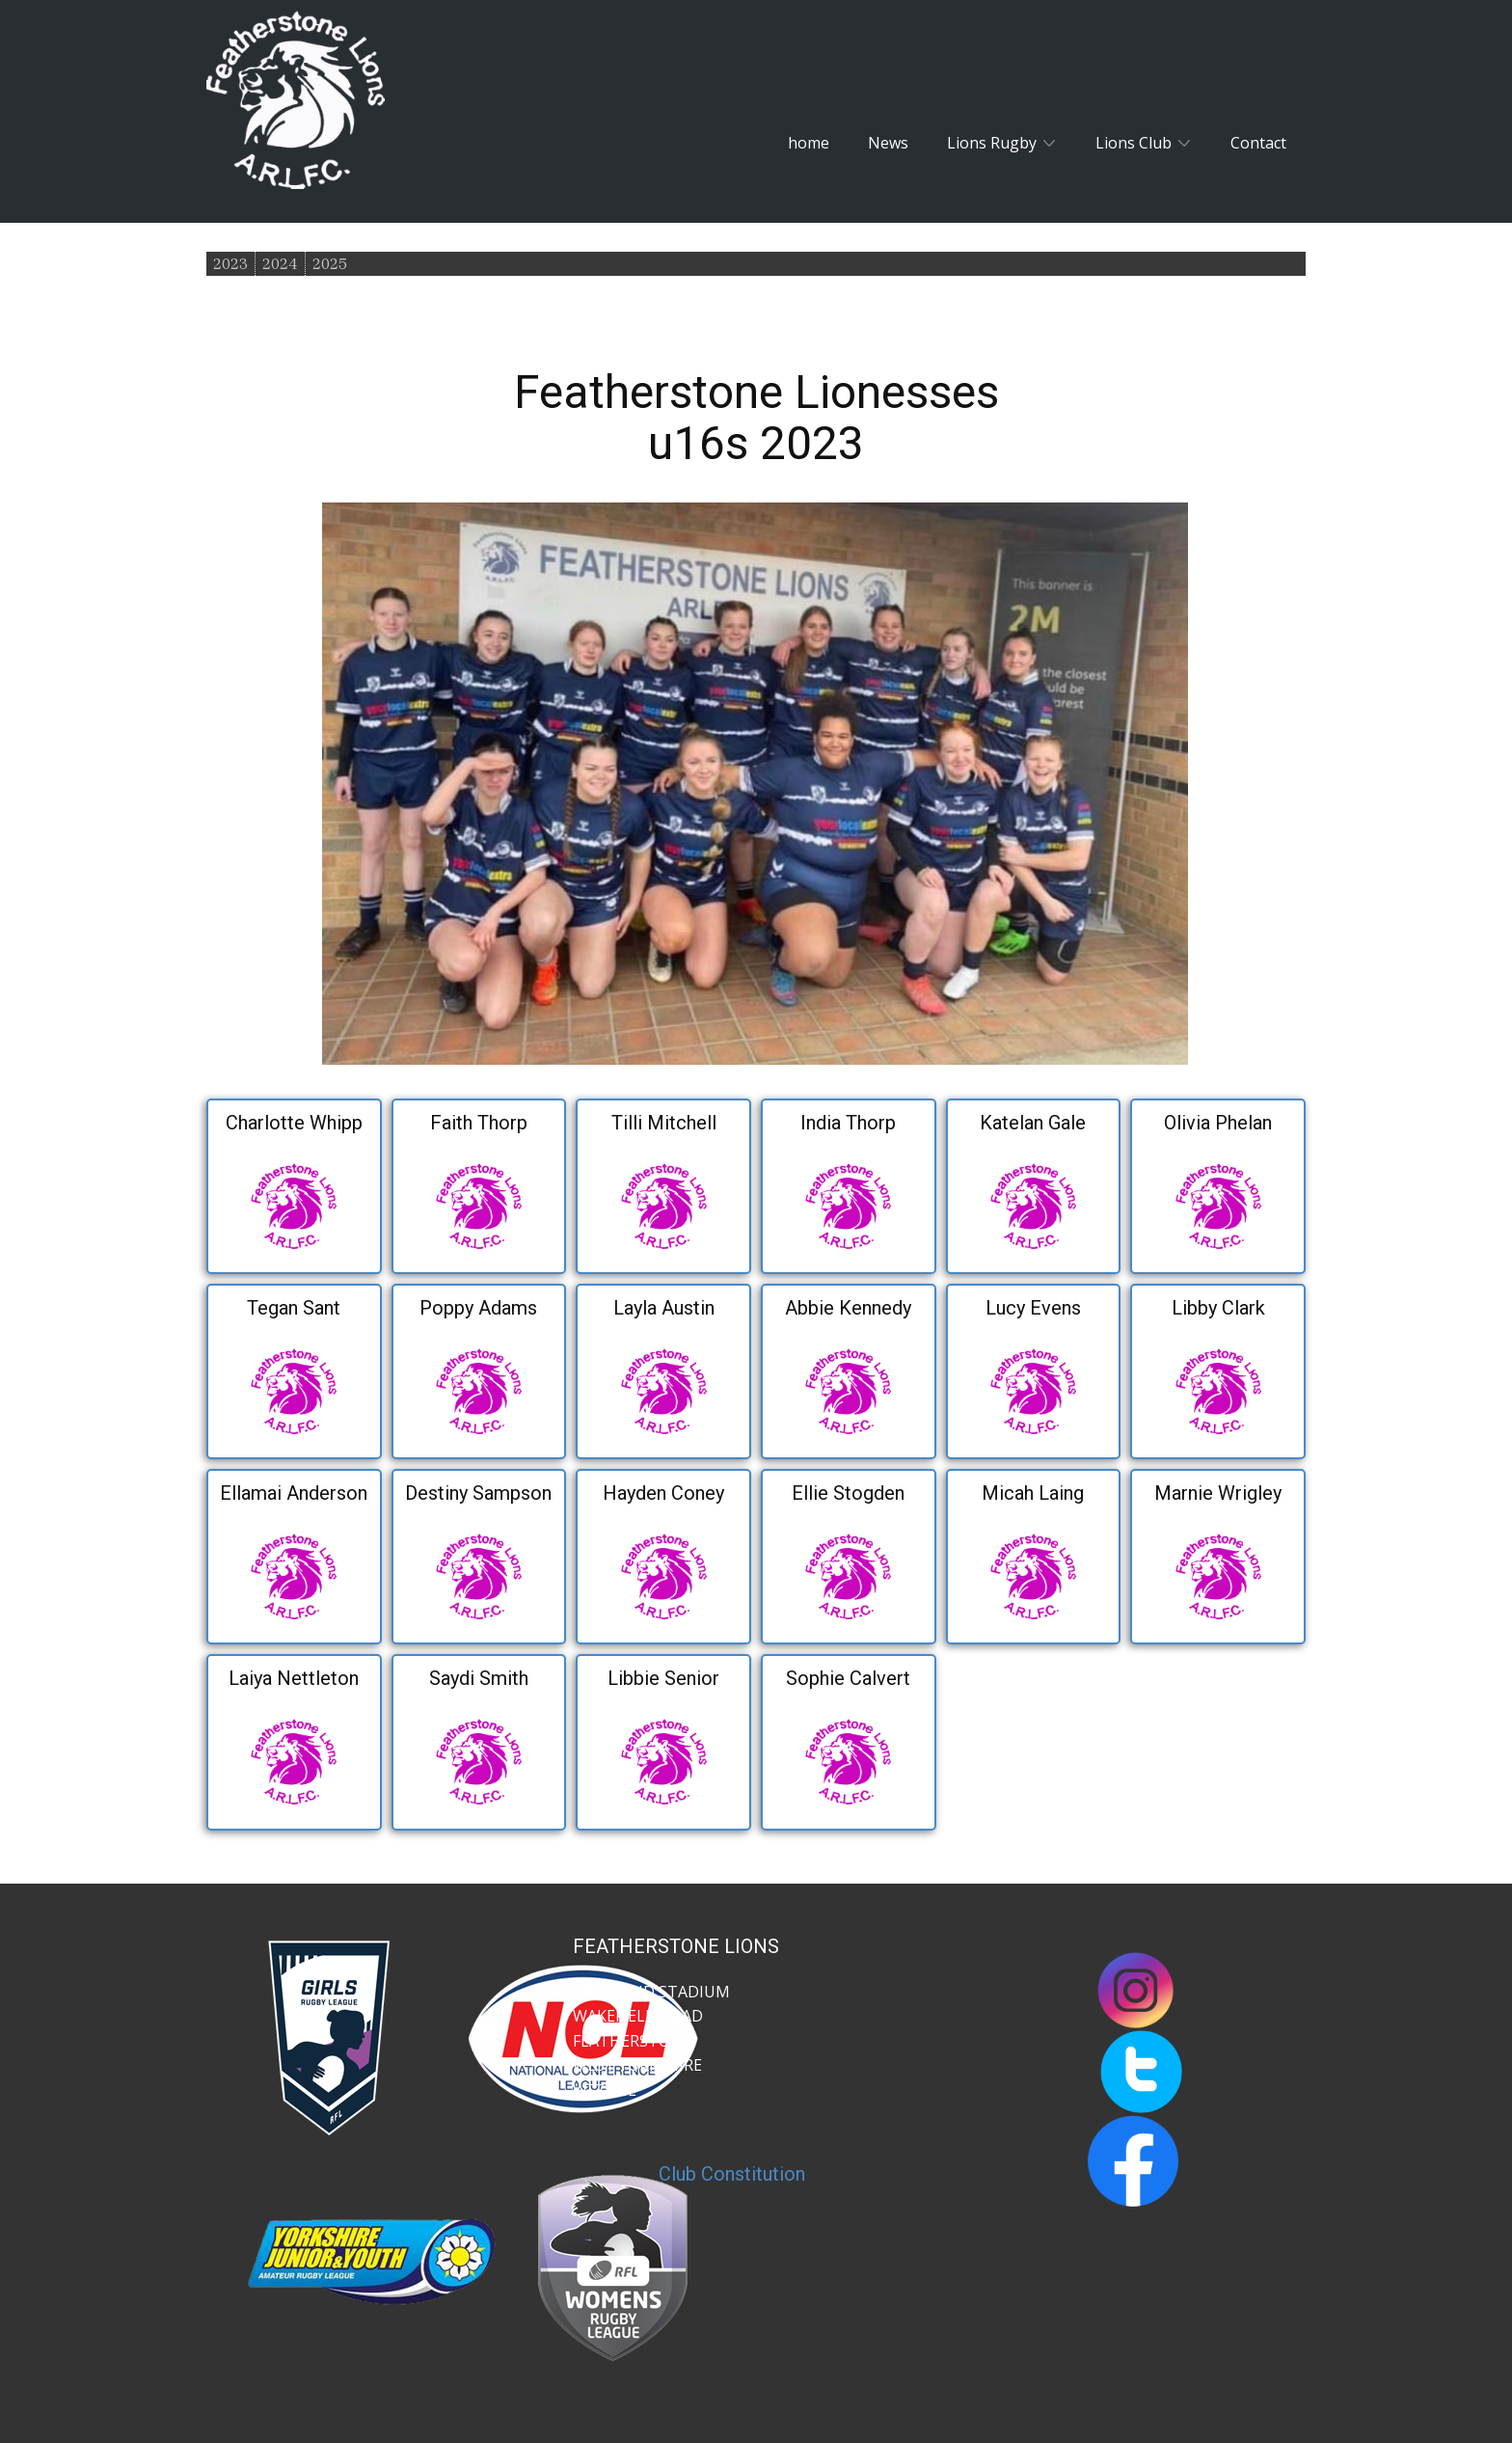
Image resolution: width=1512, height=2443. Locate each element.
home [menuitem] (808, 142)
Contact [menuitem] (1258, 142)
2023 (230, 264)
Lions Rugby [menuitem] (992, 142)
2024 (280, 264)
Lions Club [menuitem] (1133, 142)
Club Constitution (732, 2173)
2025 (329, 264)
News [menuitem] (888, 142)
